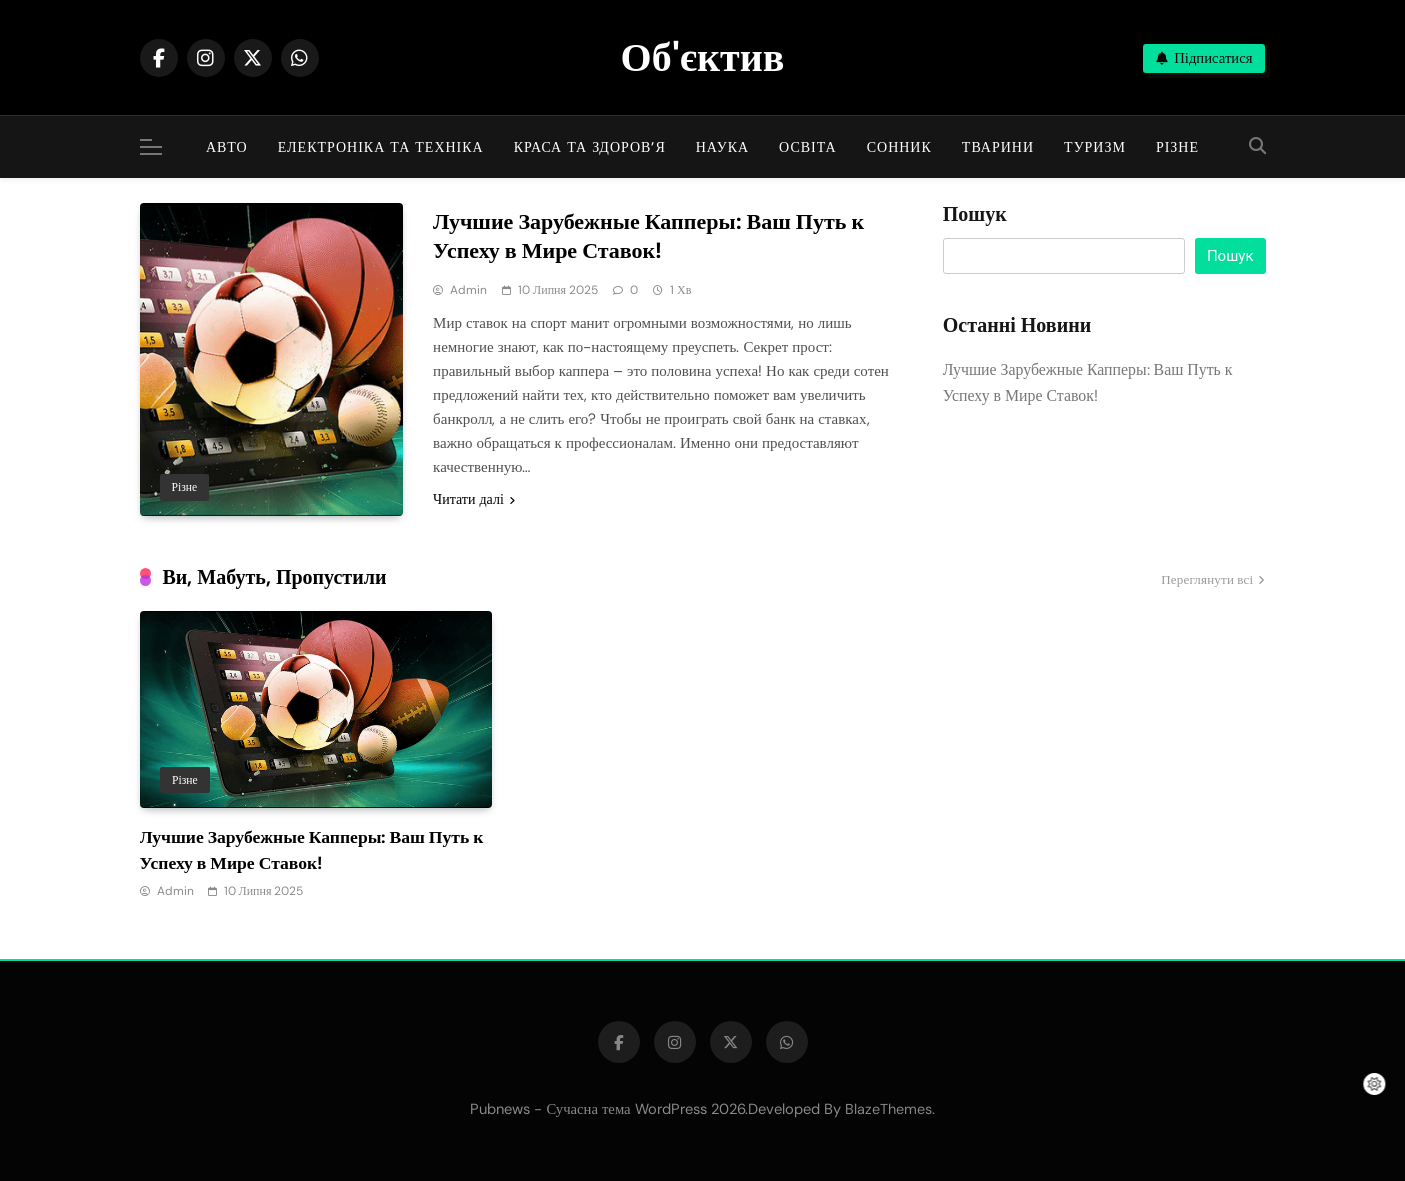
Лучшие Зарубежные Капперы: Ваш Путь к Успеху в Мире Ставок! (648, 236)
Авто (227, 147)
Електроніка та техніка (381, 147)
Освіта (808, 147)
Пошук (975, 215)
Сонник (899, 147)
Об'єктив (703, 57)
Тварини (998, 147)
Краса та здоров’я (590, 147)
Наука (722, 147)
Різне (1177, 147)
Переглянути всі (1213, 581)
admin (468, 290)
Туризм (1095, 147)
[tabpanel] (316, 757)
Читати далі (474, 499)
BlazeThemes (888, 1109)
